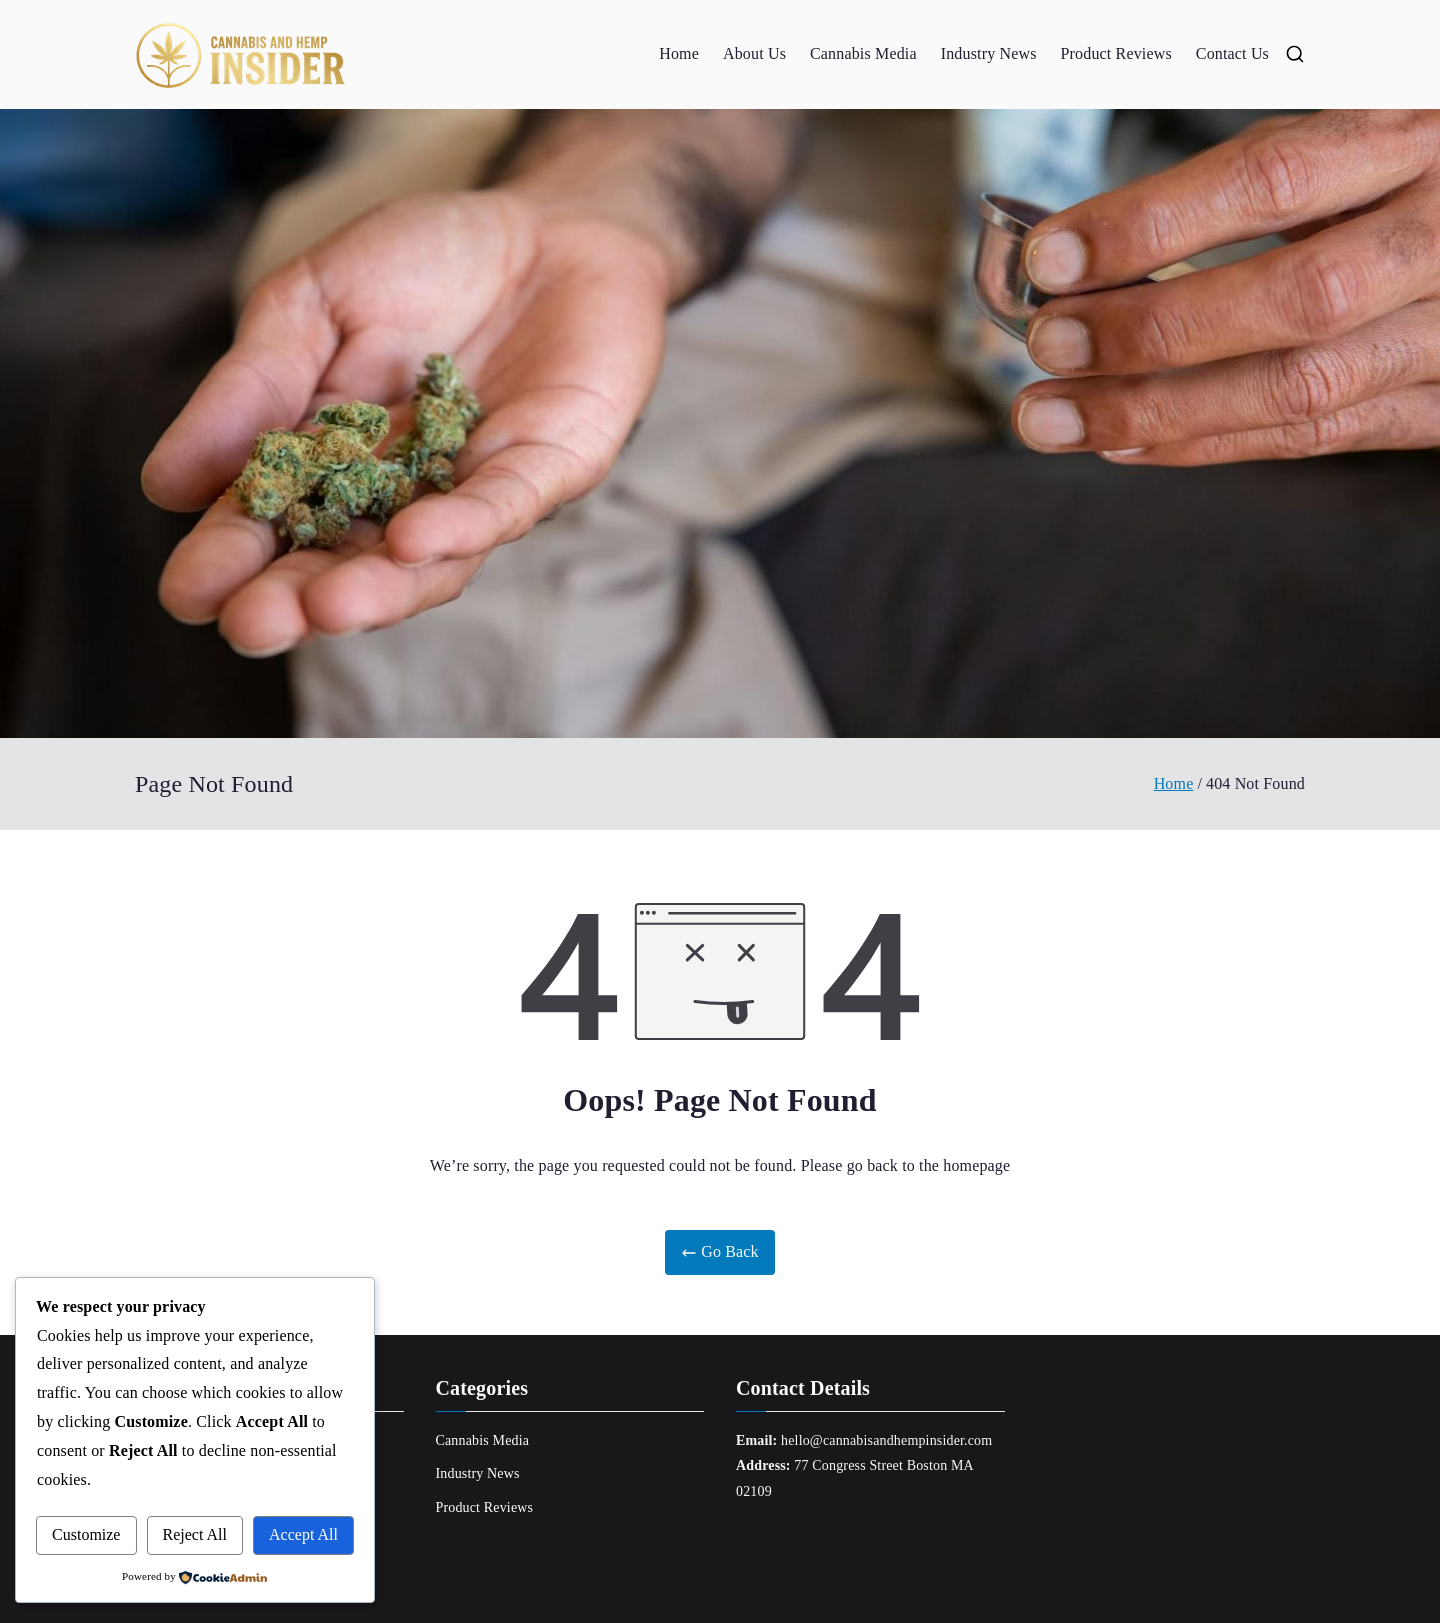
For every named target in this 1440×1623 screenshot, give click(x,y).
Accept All (303, 1534)
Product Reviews (1116, 53)
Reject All (195, 1534)
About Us (754, 53)
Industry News (989, 53)
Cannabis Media (863, 53)
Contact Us (1232, 53)
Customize (86, 1534)
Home (679, 53)
